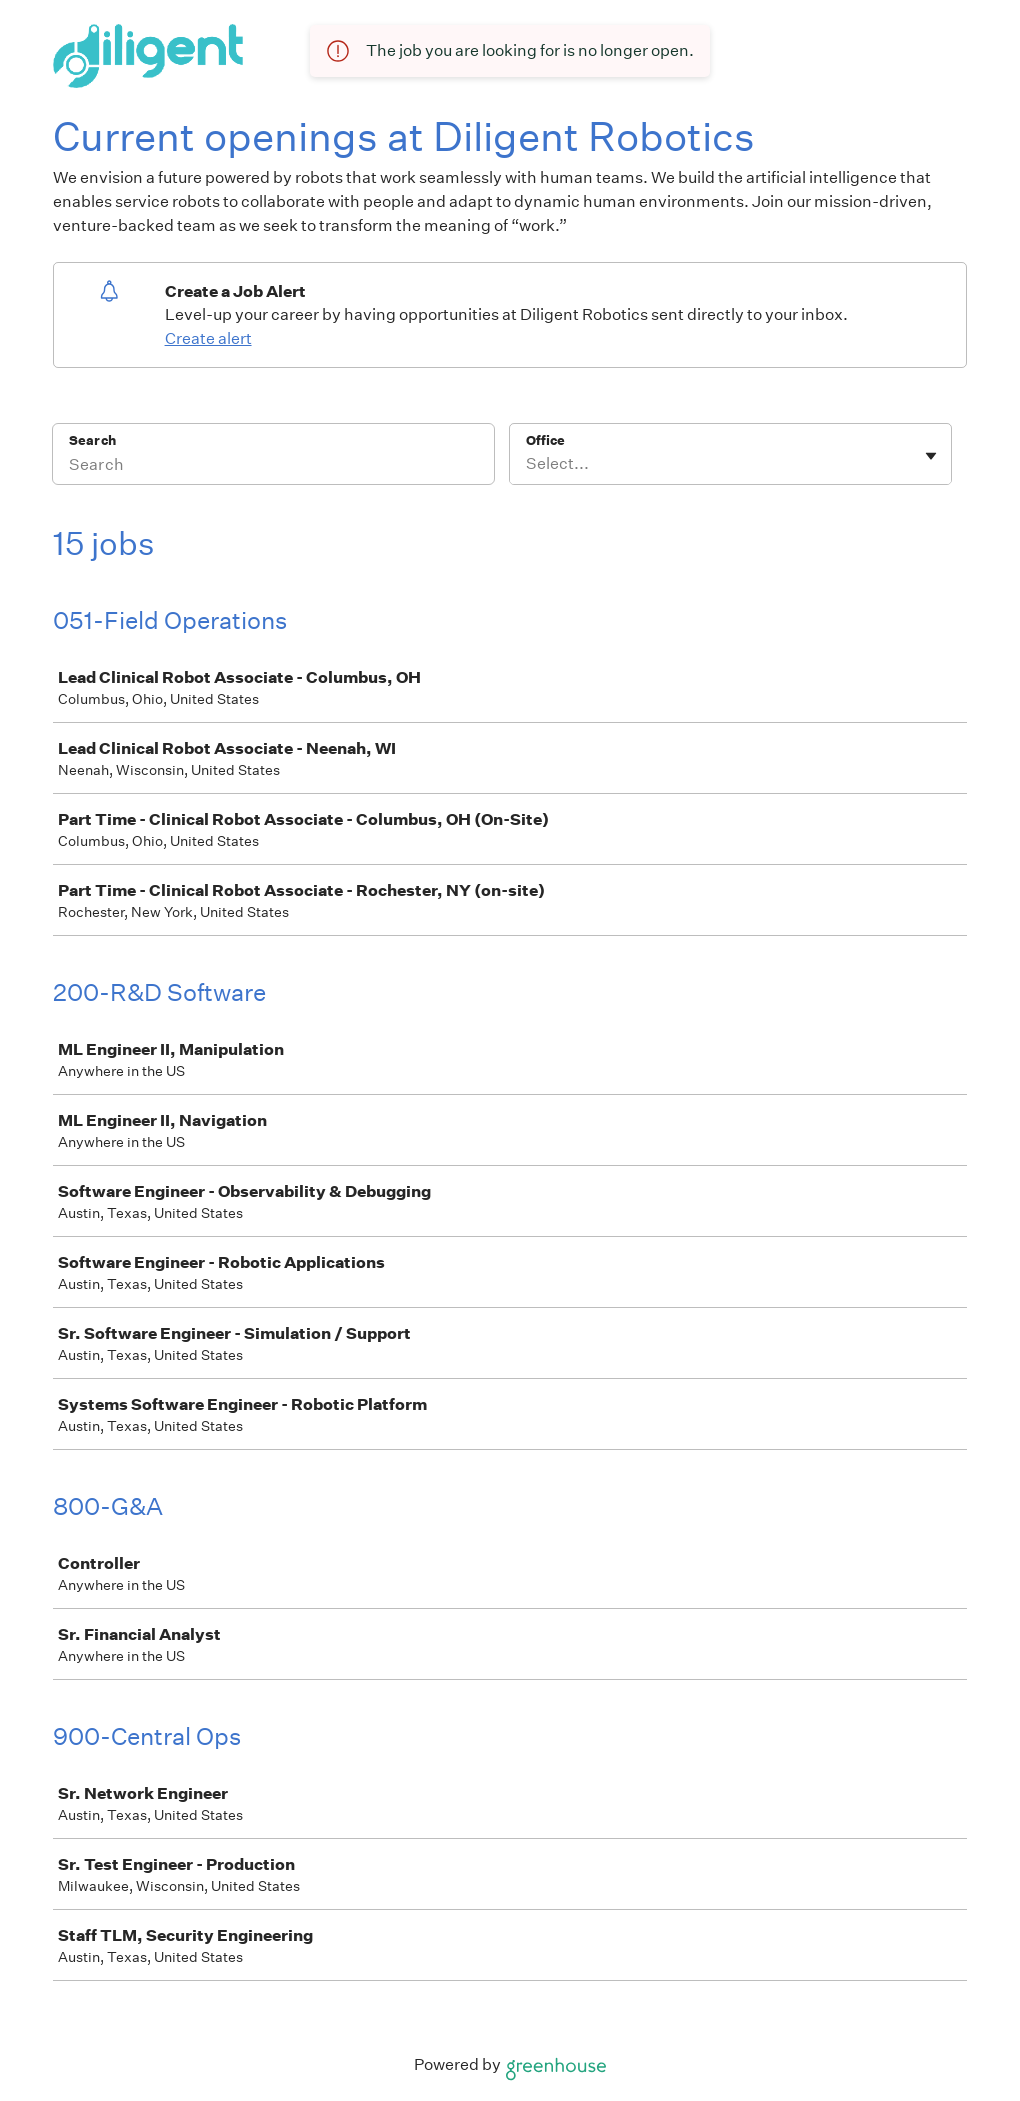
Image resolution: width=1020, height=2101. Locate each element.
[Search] (273, 467)
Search (92, 440)
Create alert (208, 338)
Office (545, 440)
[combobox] (527, 464)
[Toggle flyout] (931, 456)
